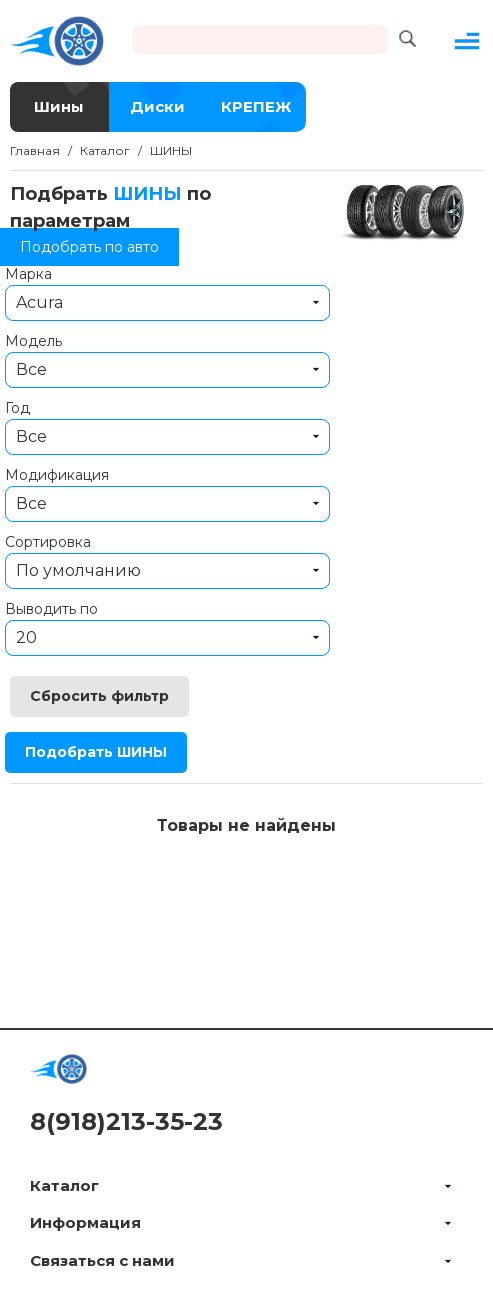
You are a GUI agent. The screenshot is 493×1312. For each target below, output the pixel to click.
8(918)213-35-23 (126, 1121)
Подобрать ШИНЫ (96, 752)
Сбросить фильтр (99, 696)
